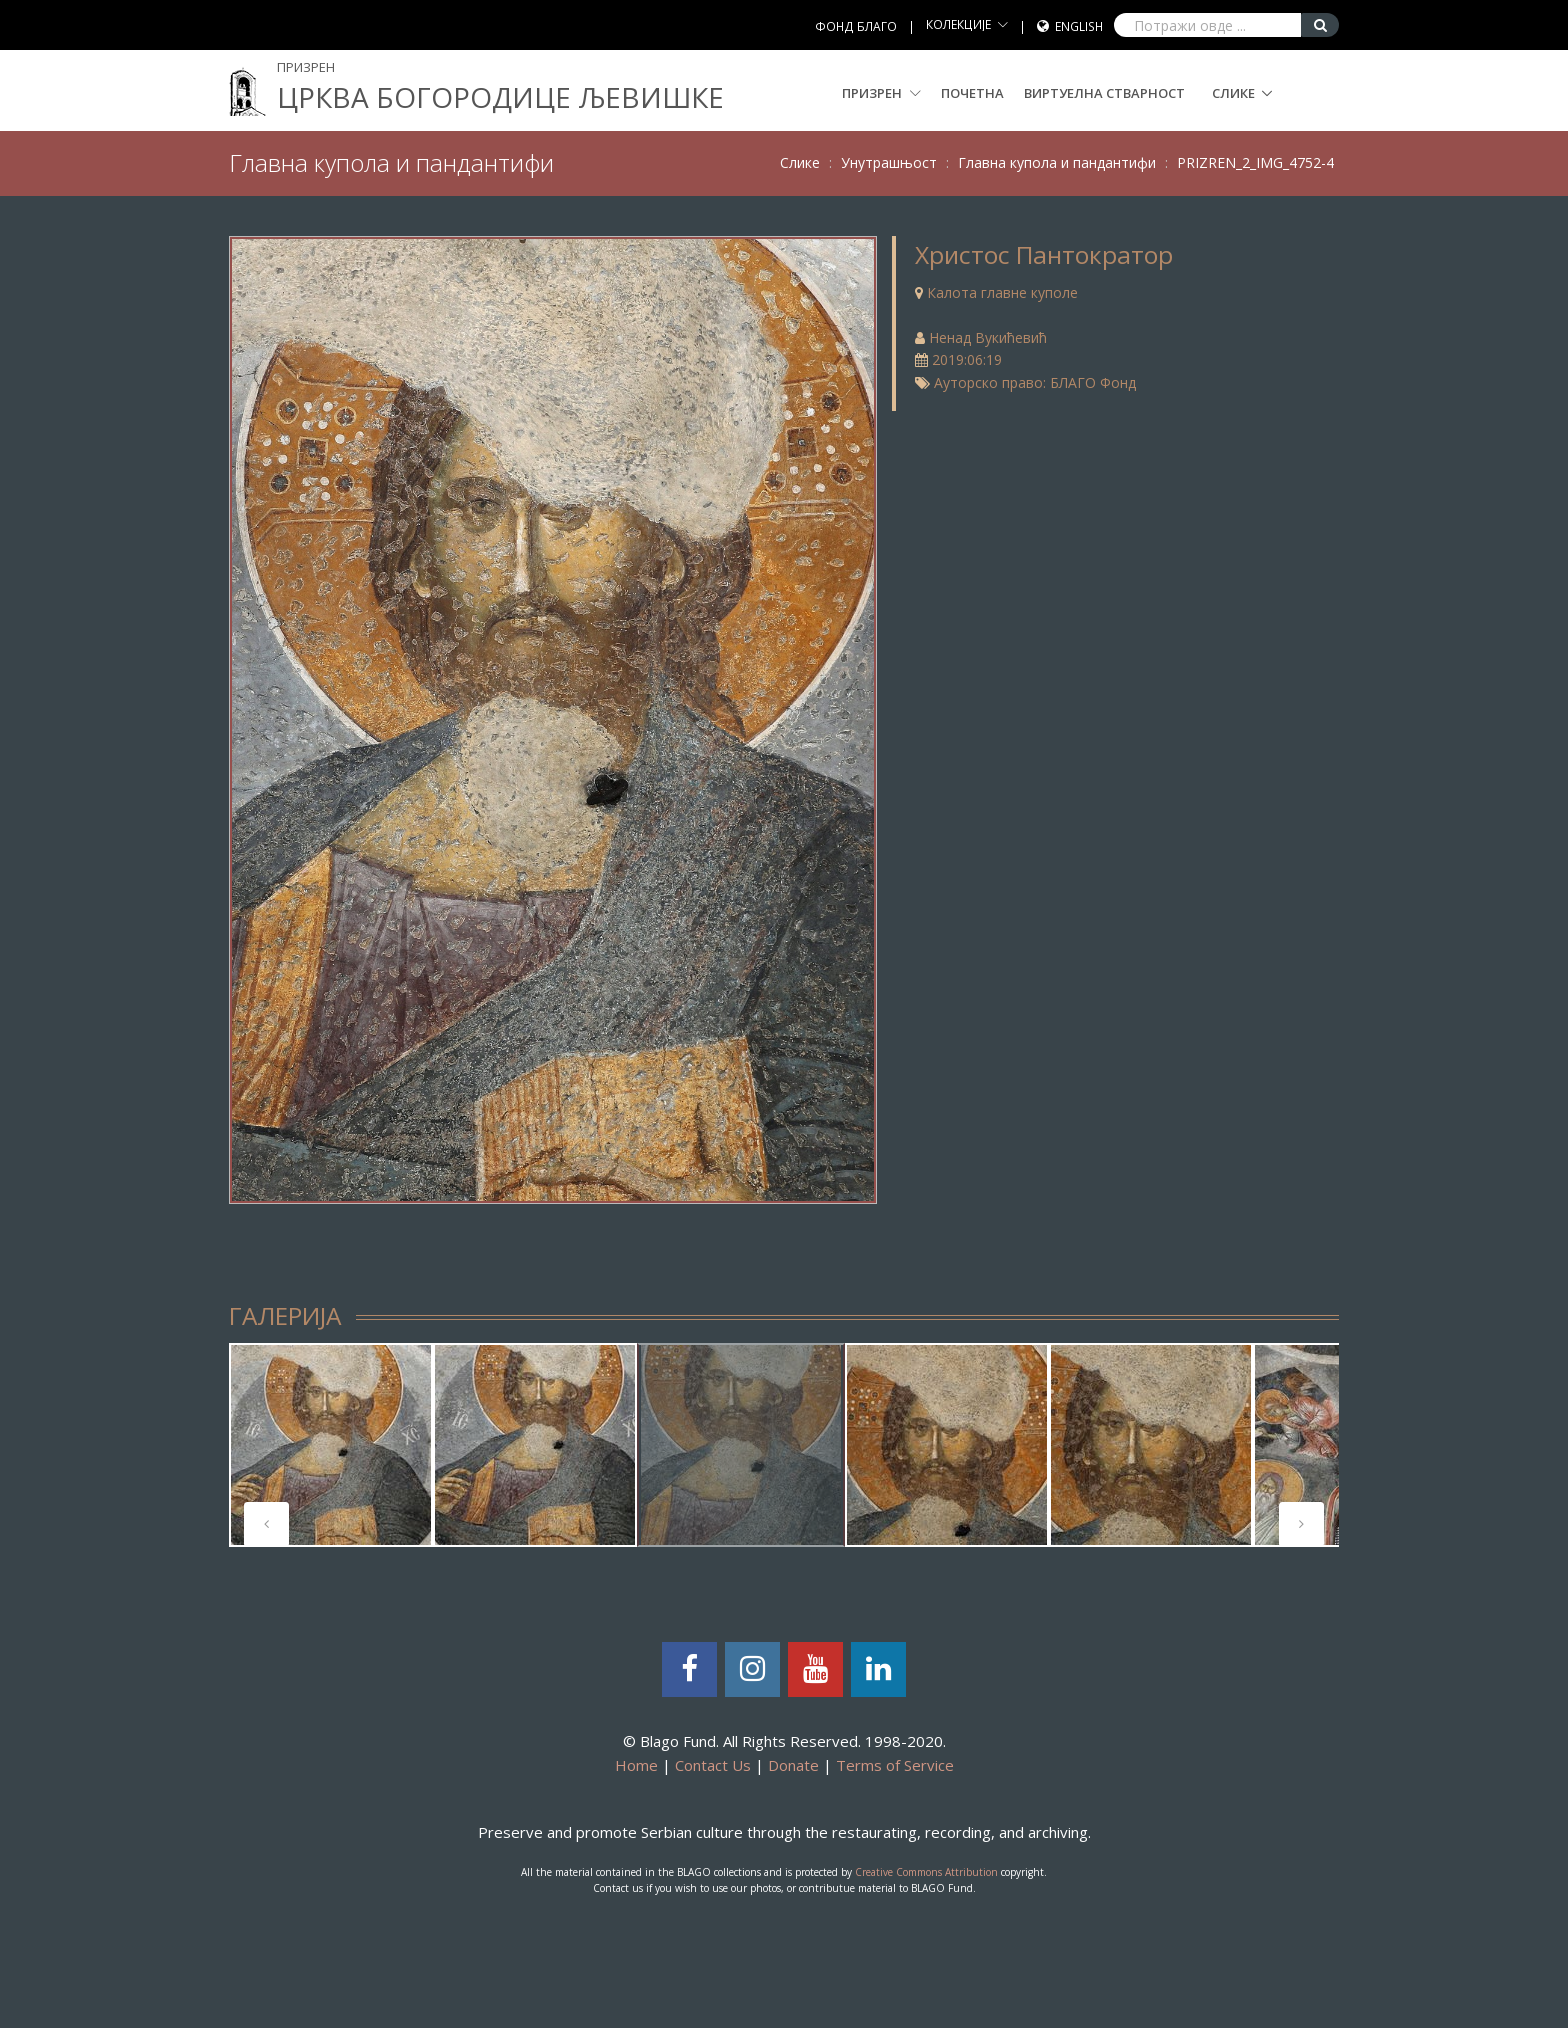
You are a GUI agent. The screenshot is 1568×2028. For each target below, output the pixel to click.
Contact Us (713, 1765)
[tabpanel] (331, 1445)
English (1079, 26)
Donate (793, 1765)
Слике (1233, 93)
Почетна (972, 93)
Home (636, 1765)
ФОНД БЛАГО (856, 26)
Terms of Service (895, 1765)
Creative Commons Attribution (926, 1872)
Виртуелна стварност (1104, 93)
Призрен (881, 93)
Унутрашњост (889, 162)
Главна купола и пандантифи (1057, 162)
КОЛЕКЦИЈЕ (958, 24)
